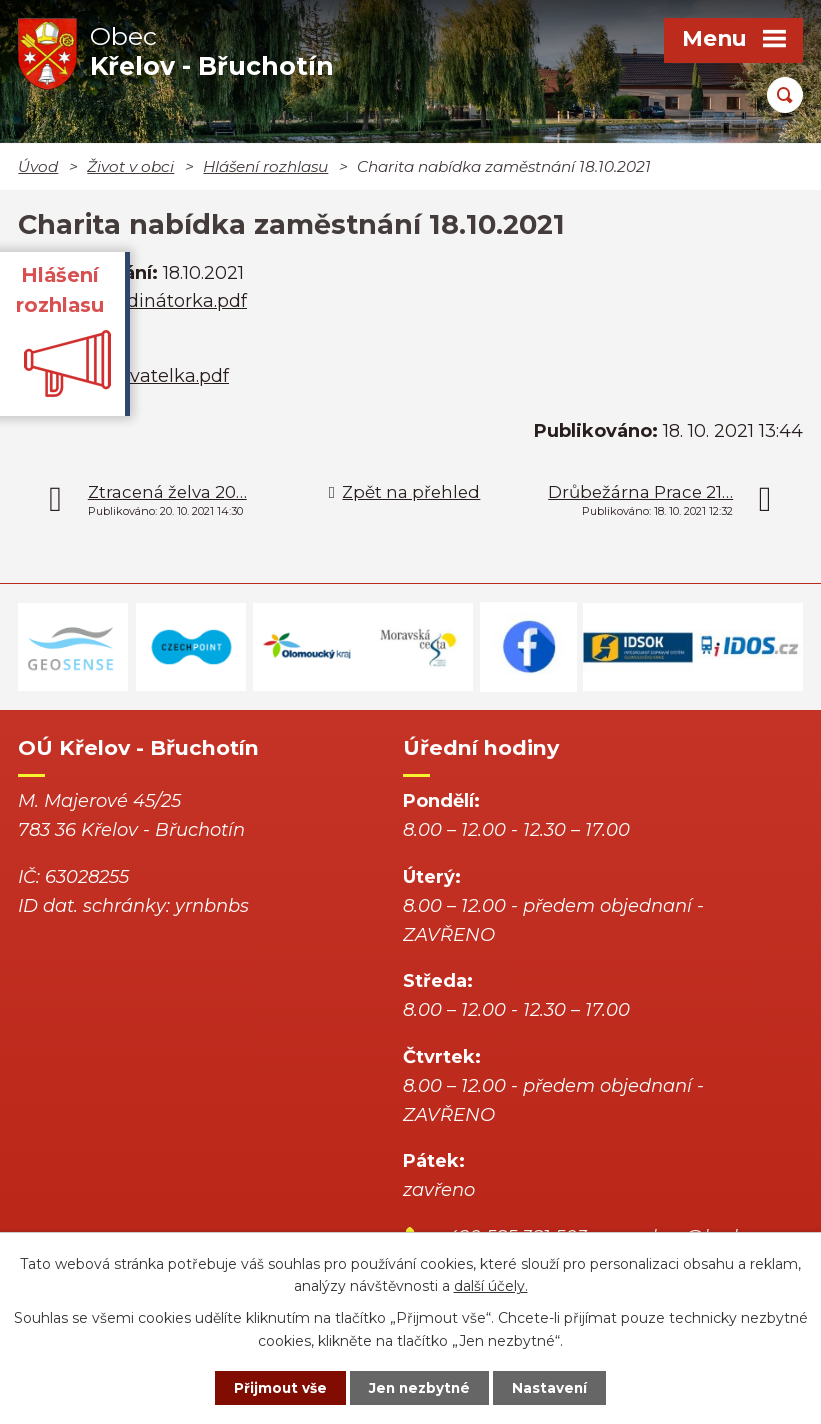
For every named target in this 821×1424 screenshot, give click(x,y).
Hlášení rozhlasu (265, 166)
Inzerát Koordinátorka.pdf (132, 301)
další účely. (491, 1285)
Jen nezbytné (419, 1387)
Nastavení (556, 1387)
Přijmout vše (274, 1387)
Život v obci (130, 166)
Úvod (38, 166)
